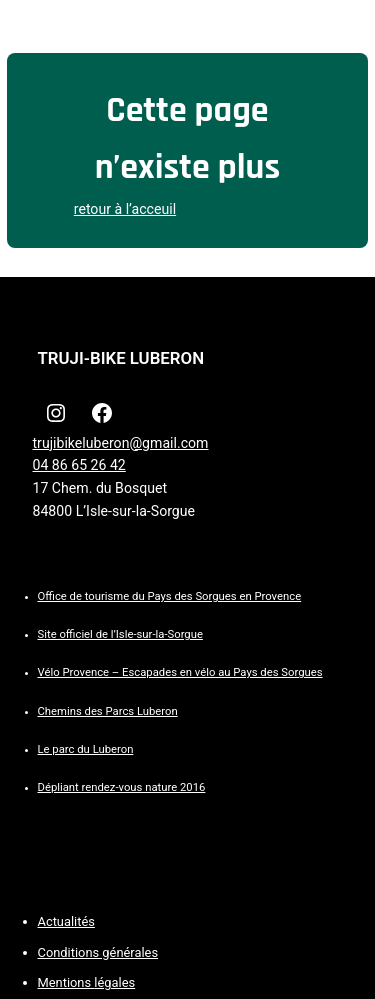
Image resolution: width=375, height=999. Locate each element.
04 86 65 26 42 (79, 465)
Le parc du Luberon (86, 749)
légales (114, 982)
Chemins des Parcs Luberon (108, 711)
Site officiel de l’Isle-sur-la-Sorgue (120, 634)
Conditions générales (98, 952)
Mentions (66, 982)
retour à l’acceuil (125, 209)
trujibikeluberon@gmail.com (121, 443)
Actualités (66, 921)
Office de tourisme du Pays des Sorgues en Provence (170, 596)
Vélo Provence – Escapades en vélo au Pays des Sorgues (180, 672)
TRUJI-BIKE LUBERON (121, 358)
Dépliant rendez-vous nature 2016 (122, 787)
